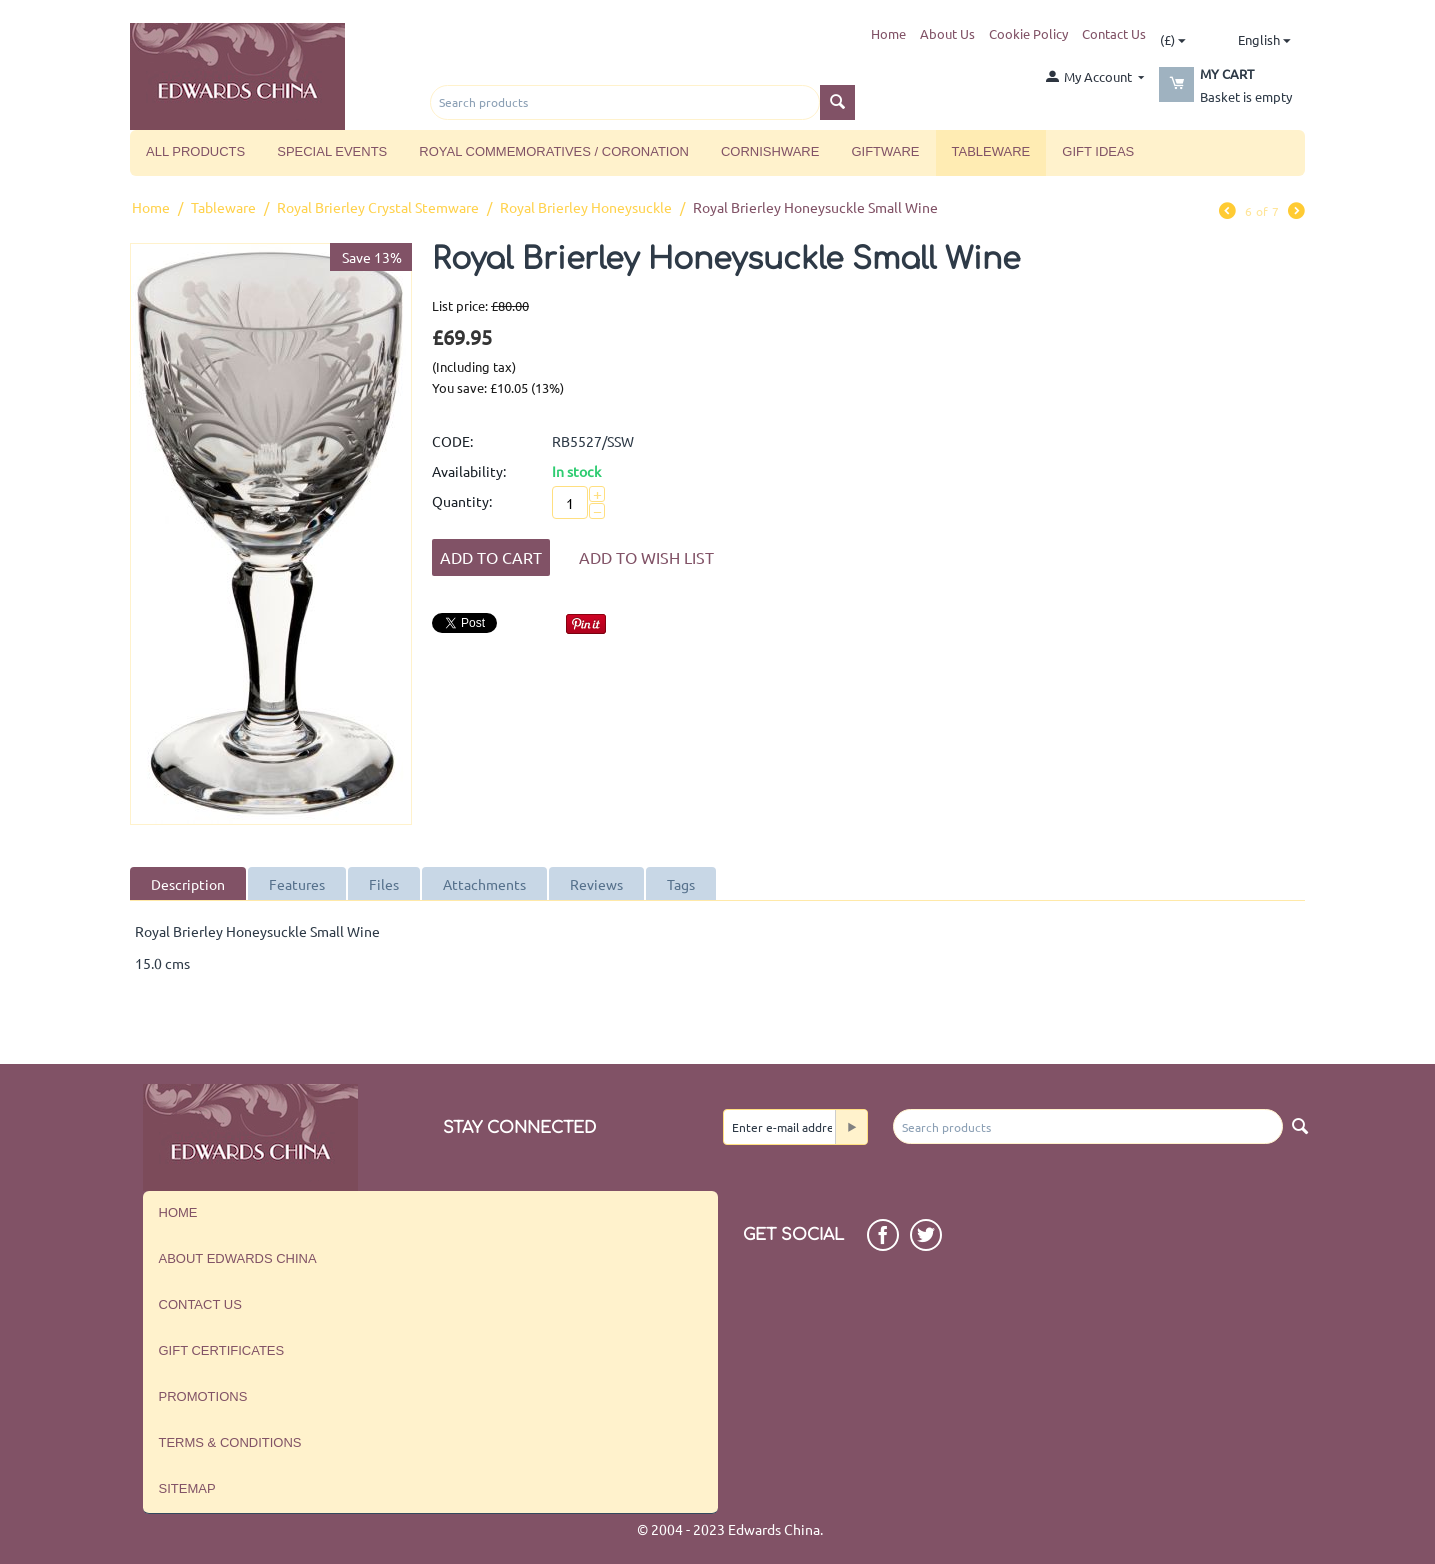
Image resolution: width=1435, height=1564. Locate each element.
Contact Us (1114, 33)
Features (297, 884)
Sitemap (187, 1488)
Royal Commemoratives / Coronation (554, 151)
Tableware (991, 151)
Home (888, 33)
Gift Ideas (1098, 151)
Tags (681, 884)
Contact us (200, 1304)
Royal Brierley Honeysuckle (586, 207)
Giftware (885, 151)
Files (384, 884)
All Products (195, 151)
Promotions (203, 1396)
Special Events (332, 151)
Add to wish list (646, 557)
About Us (947, 33)
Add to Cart (491, 557)
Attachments (484, 884)
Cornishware (770, 151)
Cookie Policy (1028, 33)
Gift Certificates (222, 1350)
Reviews (596, 884)
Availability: (469, 471)
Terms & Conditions (230, 1442)
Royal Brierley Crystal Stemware (378, 207)
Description (188, 884)
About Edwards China (238, 1258)
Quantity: (462, 501)
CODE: (452, 441)
